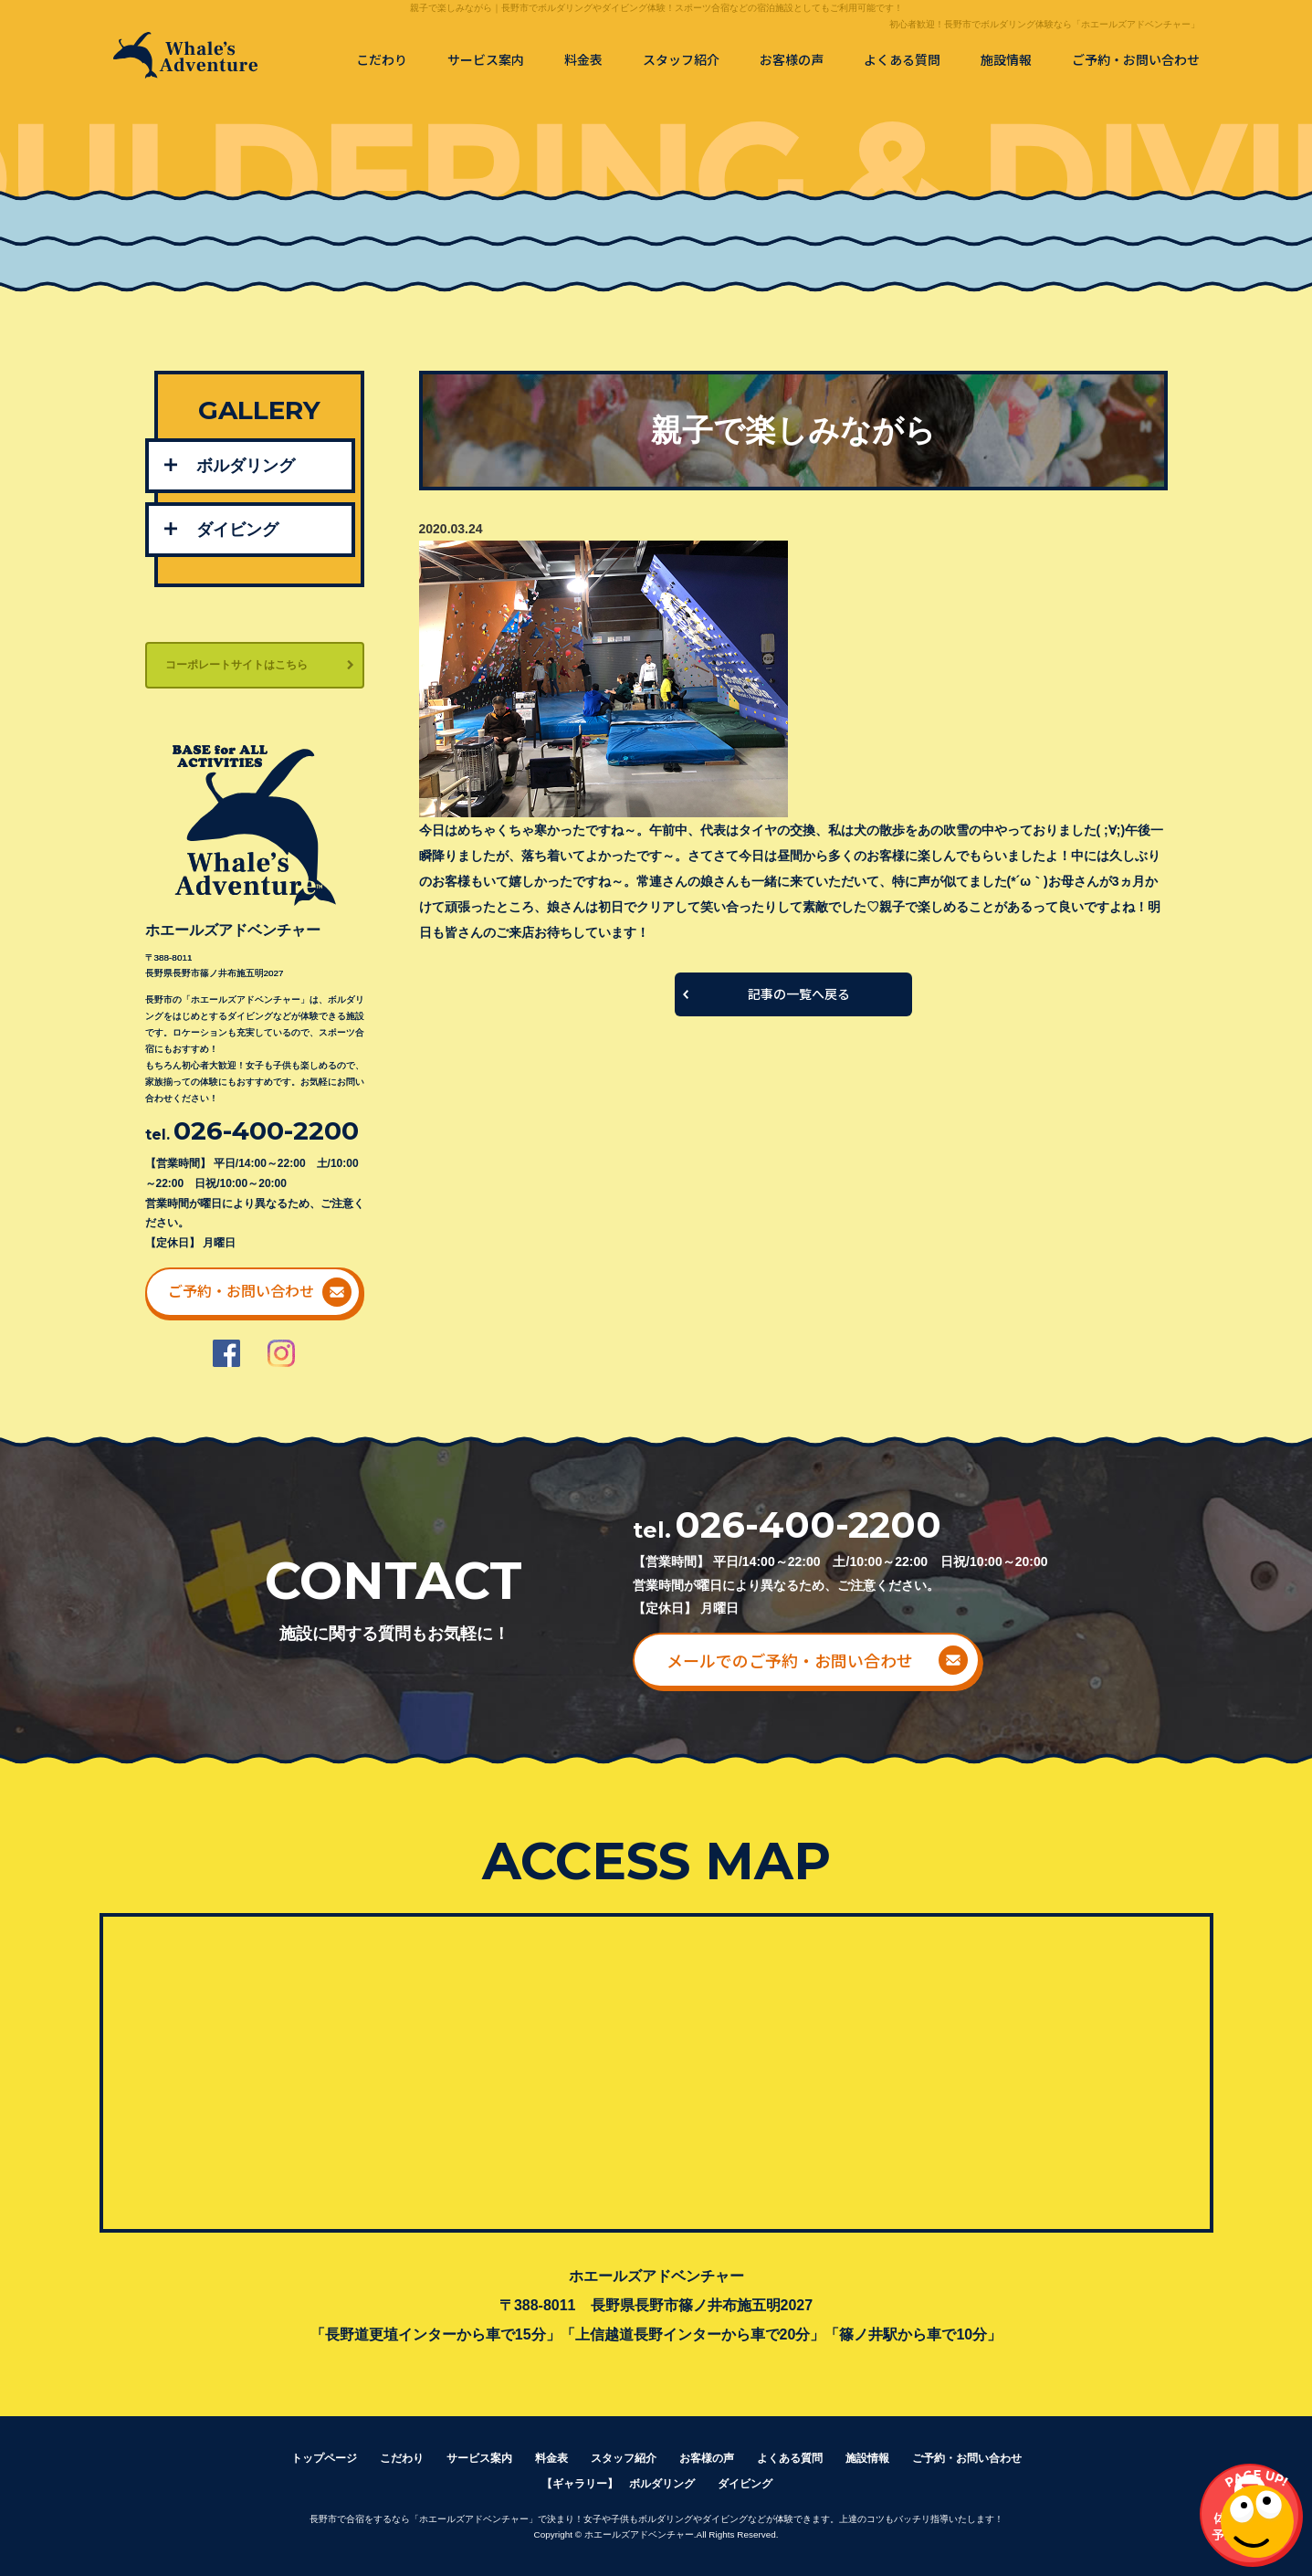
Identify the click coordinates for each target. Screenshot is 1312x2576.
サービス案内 (485, 59)
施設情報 (1006, 59)
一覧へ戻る (793, 994)
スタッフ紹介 (681, 59)
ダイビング (237, 529)
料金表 (583, 59)
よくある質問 (902, 59)
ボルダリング (245, 466)
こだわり (381, 59)
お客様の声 (792, 59)
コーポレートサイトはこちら (236, 664)
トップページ (324, 2458)
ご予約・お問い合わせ (1136, 59)
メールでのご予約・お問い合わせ (789, 1660)
